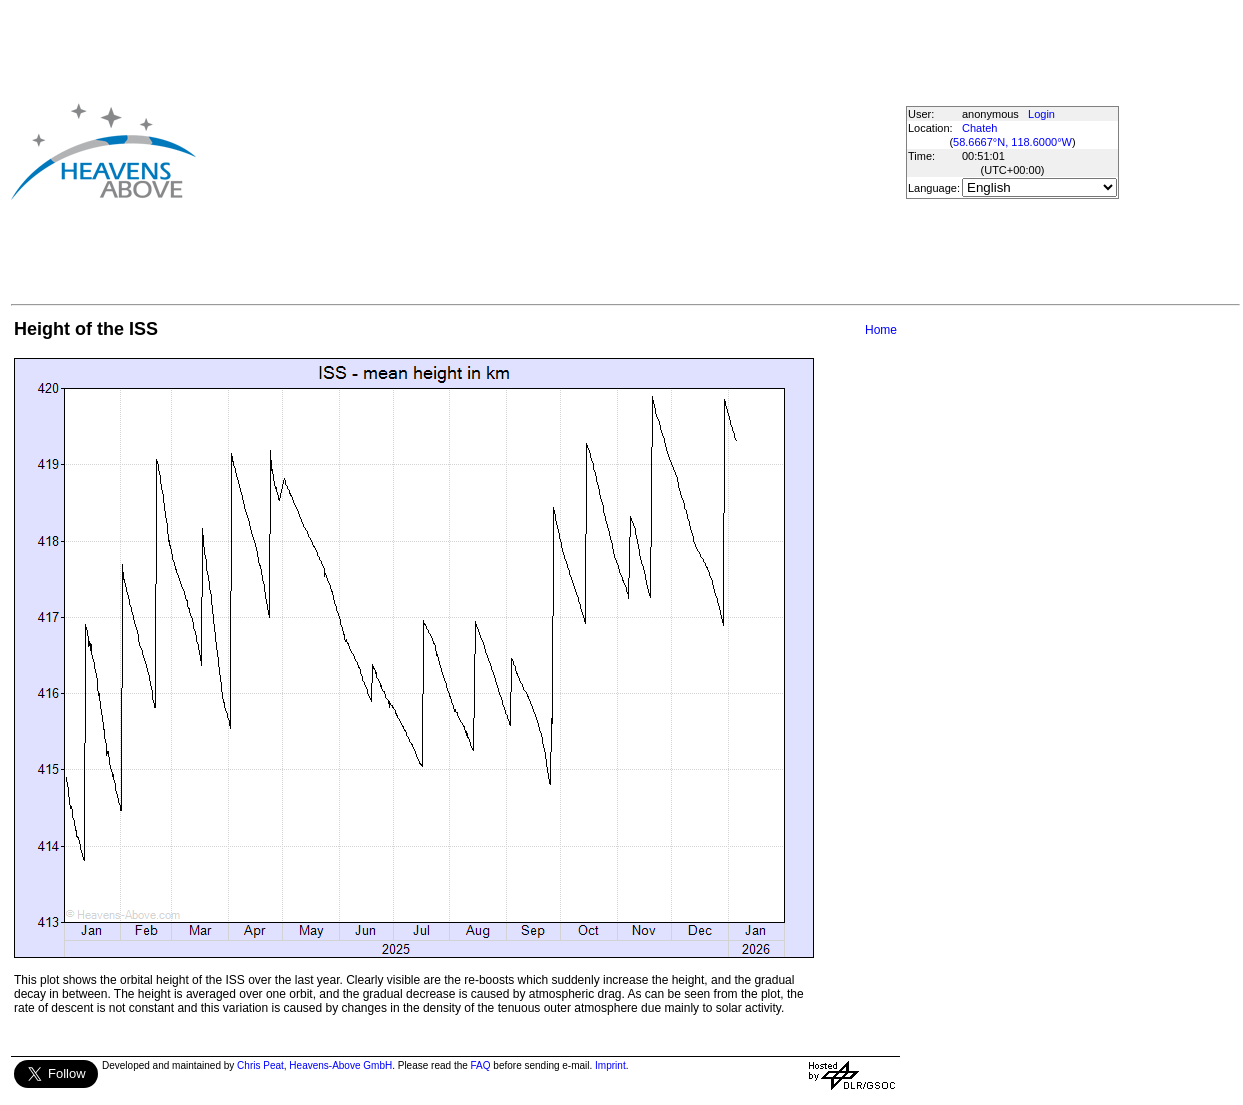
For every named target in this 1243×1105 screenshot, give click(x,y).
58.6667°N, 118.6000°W (1012, 142)
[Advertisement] (531, 151)
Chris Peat (260, 1065)
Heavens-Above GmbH (340, 1065)
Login (1041, 114)
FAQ (481, 1065)
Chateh (979, 128)
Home (881, 330)
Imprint (610, 1065)
